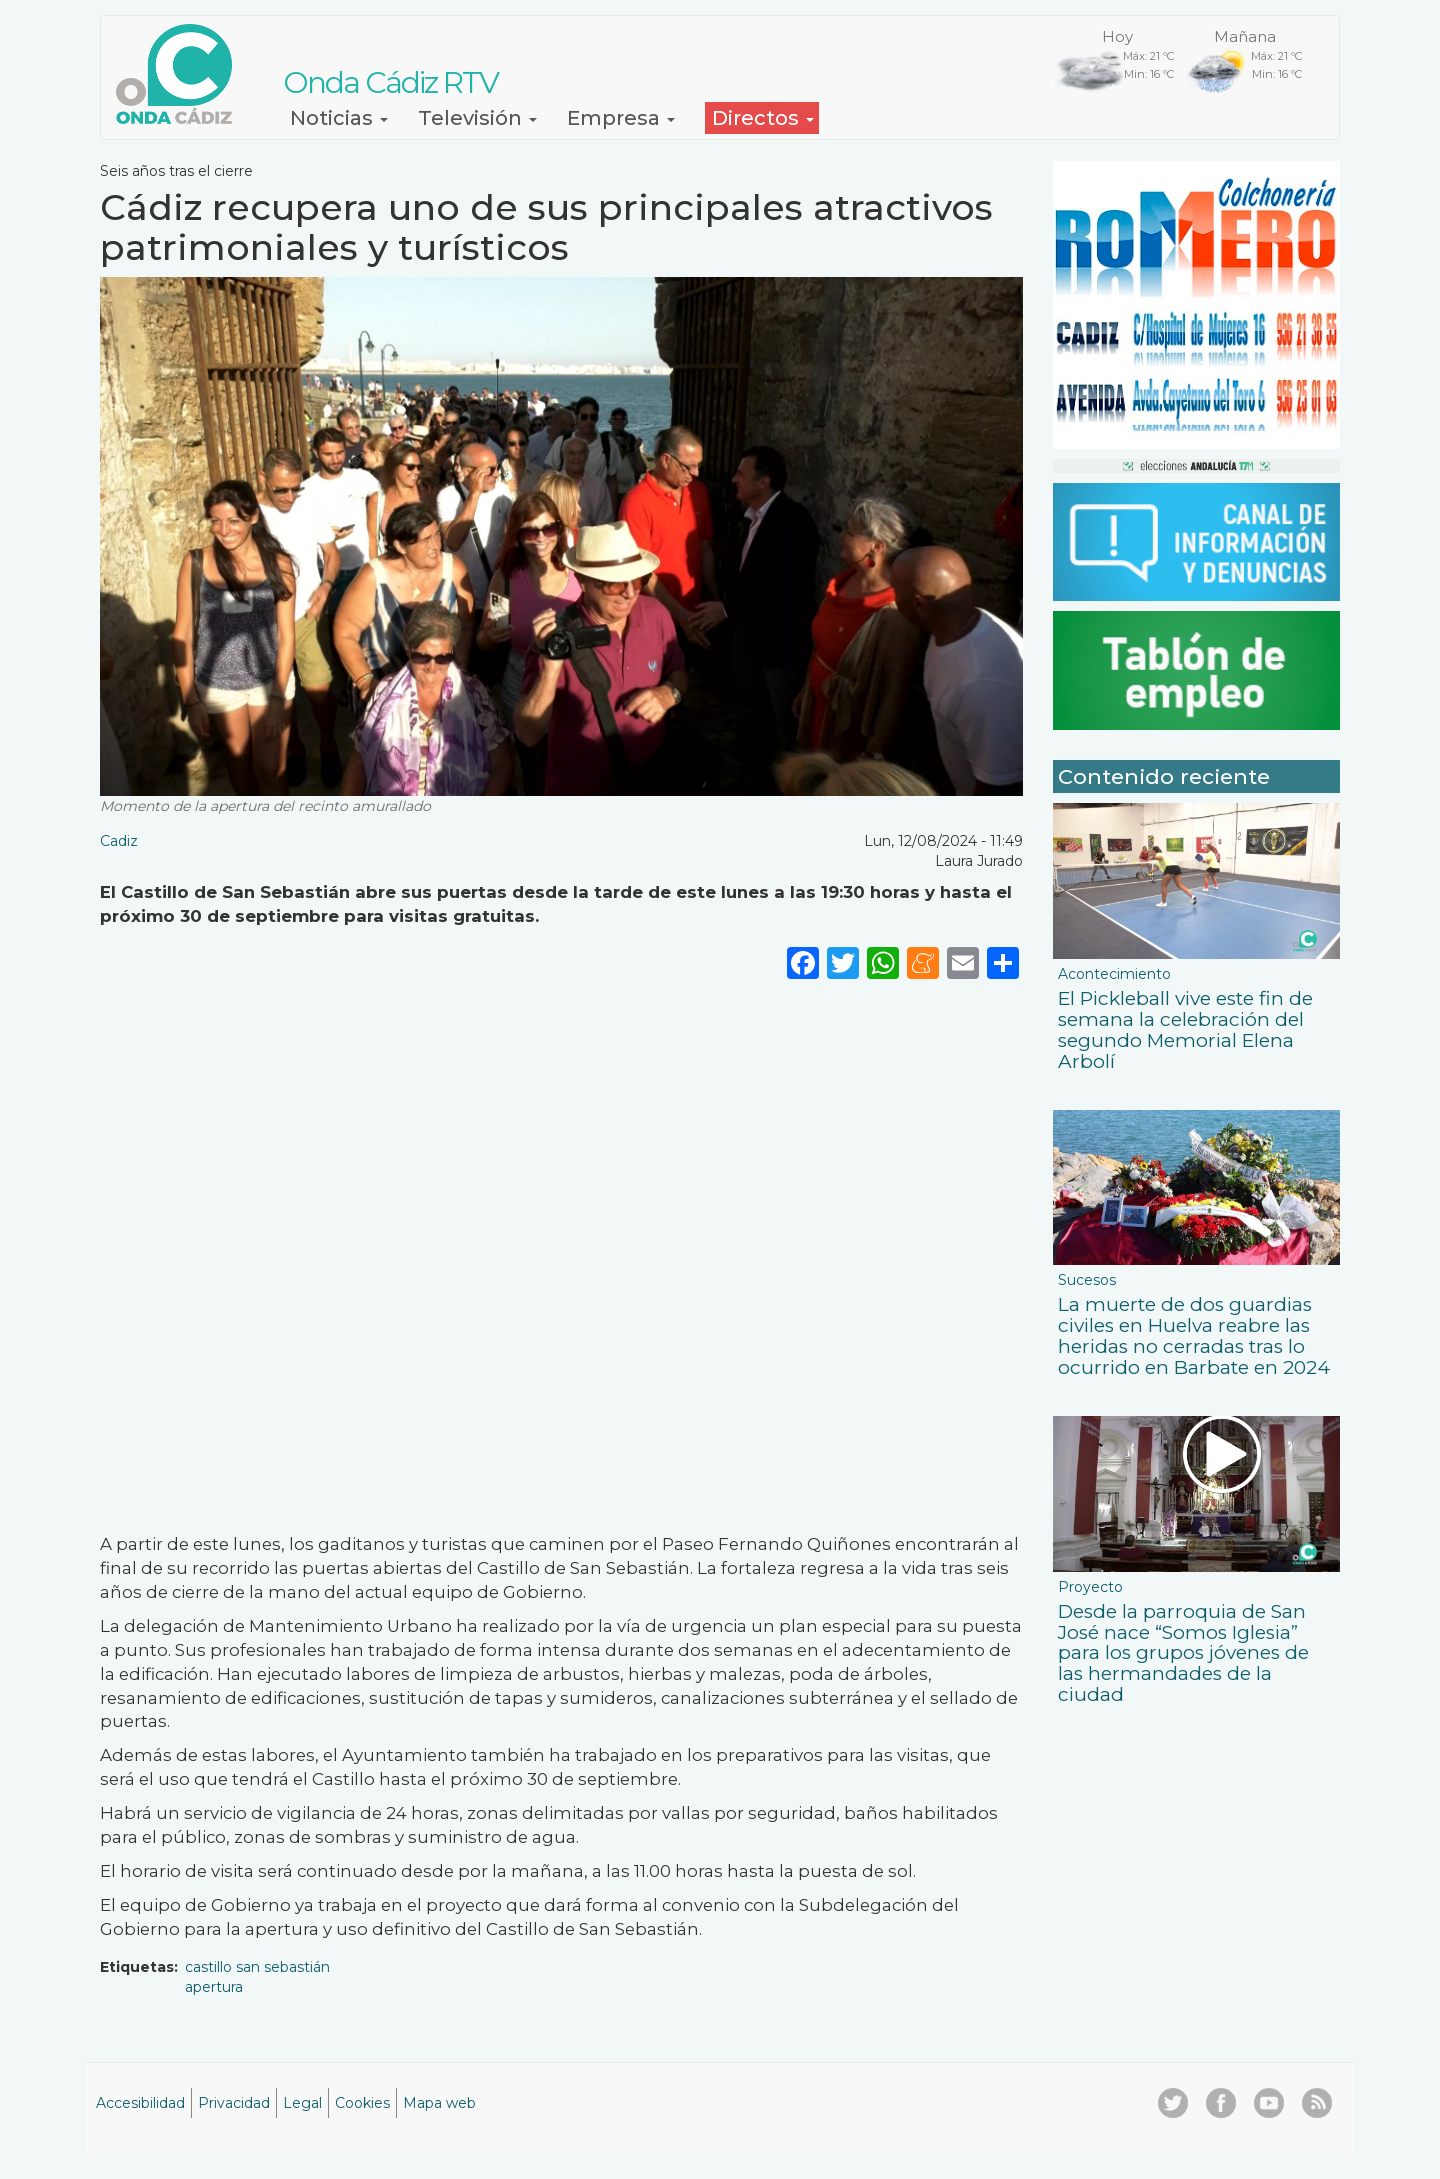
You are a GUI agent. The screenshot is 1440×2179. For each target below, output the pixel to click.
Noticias (339, 118)
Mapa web (439, 2103)
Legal (302, 2103)
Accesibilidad (140, 2103)
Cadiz (119, 841)
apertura (214, 1987)
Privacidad (234, 2103)
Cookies (362, 2103)
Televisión (477, 118)
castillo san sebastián (257, 1967)
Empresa (621, 118)
